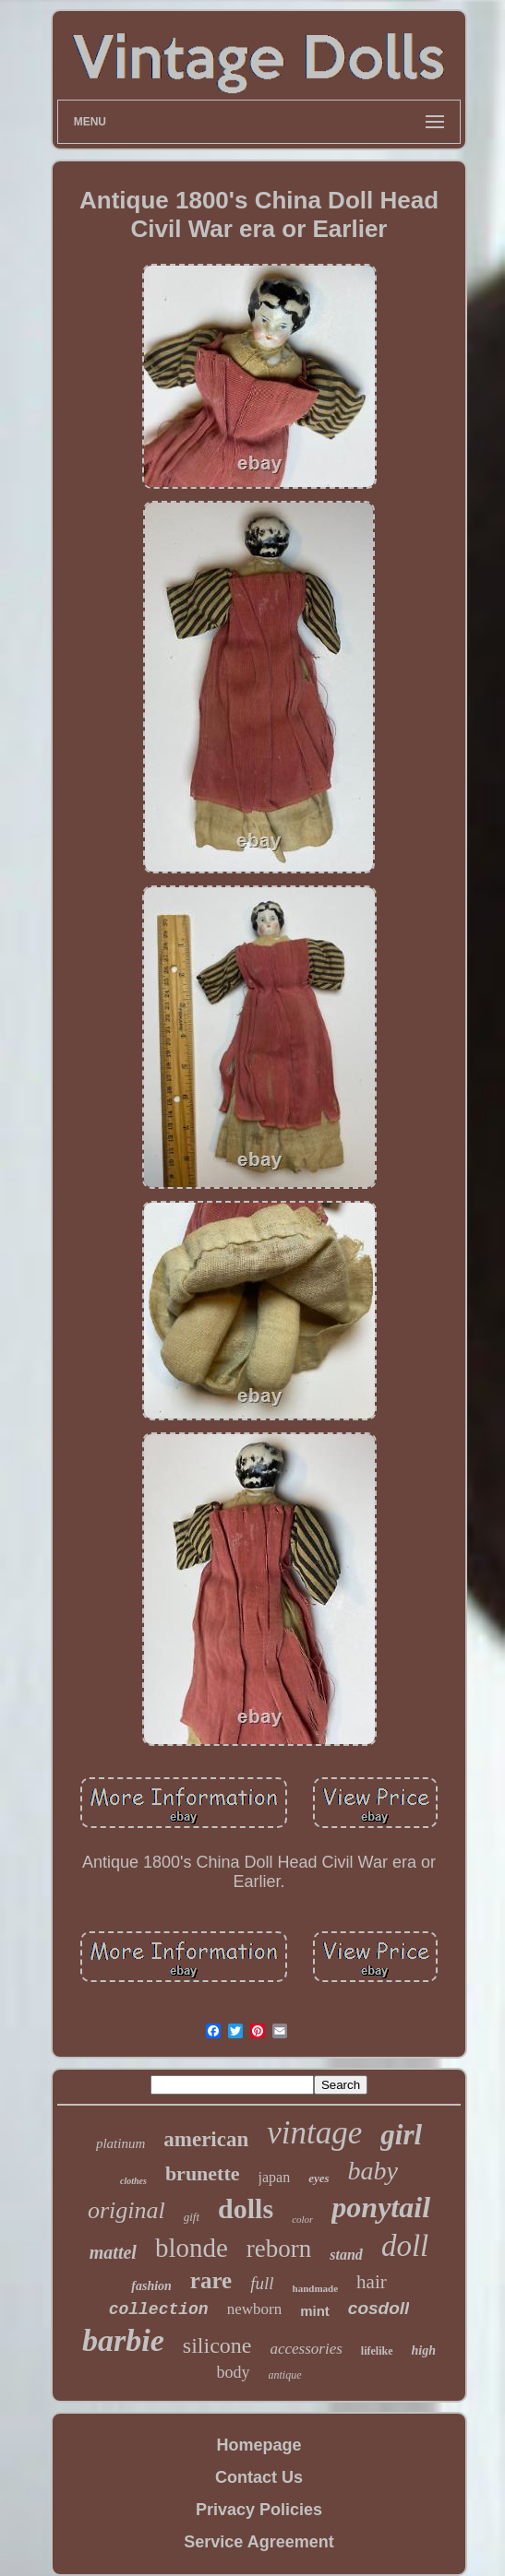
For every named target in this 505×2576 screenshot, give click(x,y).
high (424, 2350)
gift (191, 2217)
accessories (306, 2348)
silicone (217, 2345)
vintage (314, 2133)
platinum (120, 2143)
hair (371, 2282)
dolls (245, 2208)
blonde (191, 2247)
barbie (123, 2340)
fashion (151, 2286)
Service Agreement (258, 2542)
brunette (202, 2173)
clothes (133, 2181)
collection (159, 2309)
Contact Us (259, 2477)
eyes (318, 2178)
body (233, 2372)
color (302, 2219)
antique (285, 2374)
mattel (113, 2252)
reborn (278, 2248)
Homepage (258, 2445)
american (205, 2139)
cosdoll (379, 2308)
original (126, 2210)
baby (373, 2170)
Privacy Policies (259, 2509)
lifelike (377, 2351)
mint (315, 2311)
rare (211, 2280)
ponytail (380, 2207)
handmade (316, 2288)
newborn (254, 2309)
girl (401, 2135)
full (261, 2283)
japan (275, 2177)
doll (404, 2245)
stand (346, 2254)
